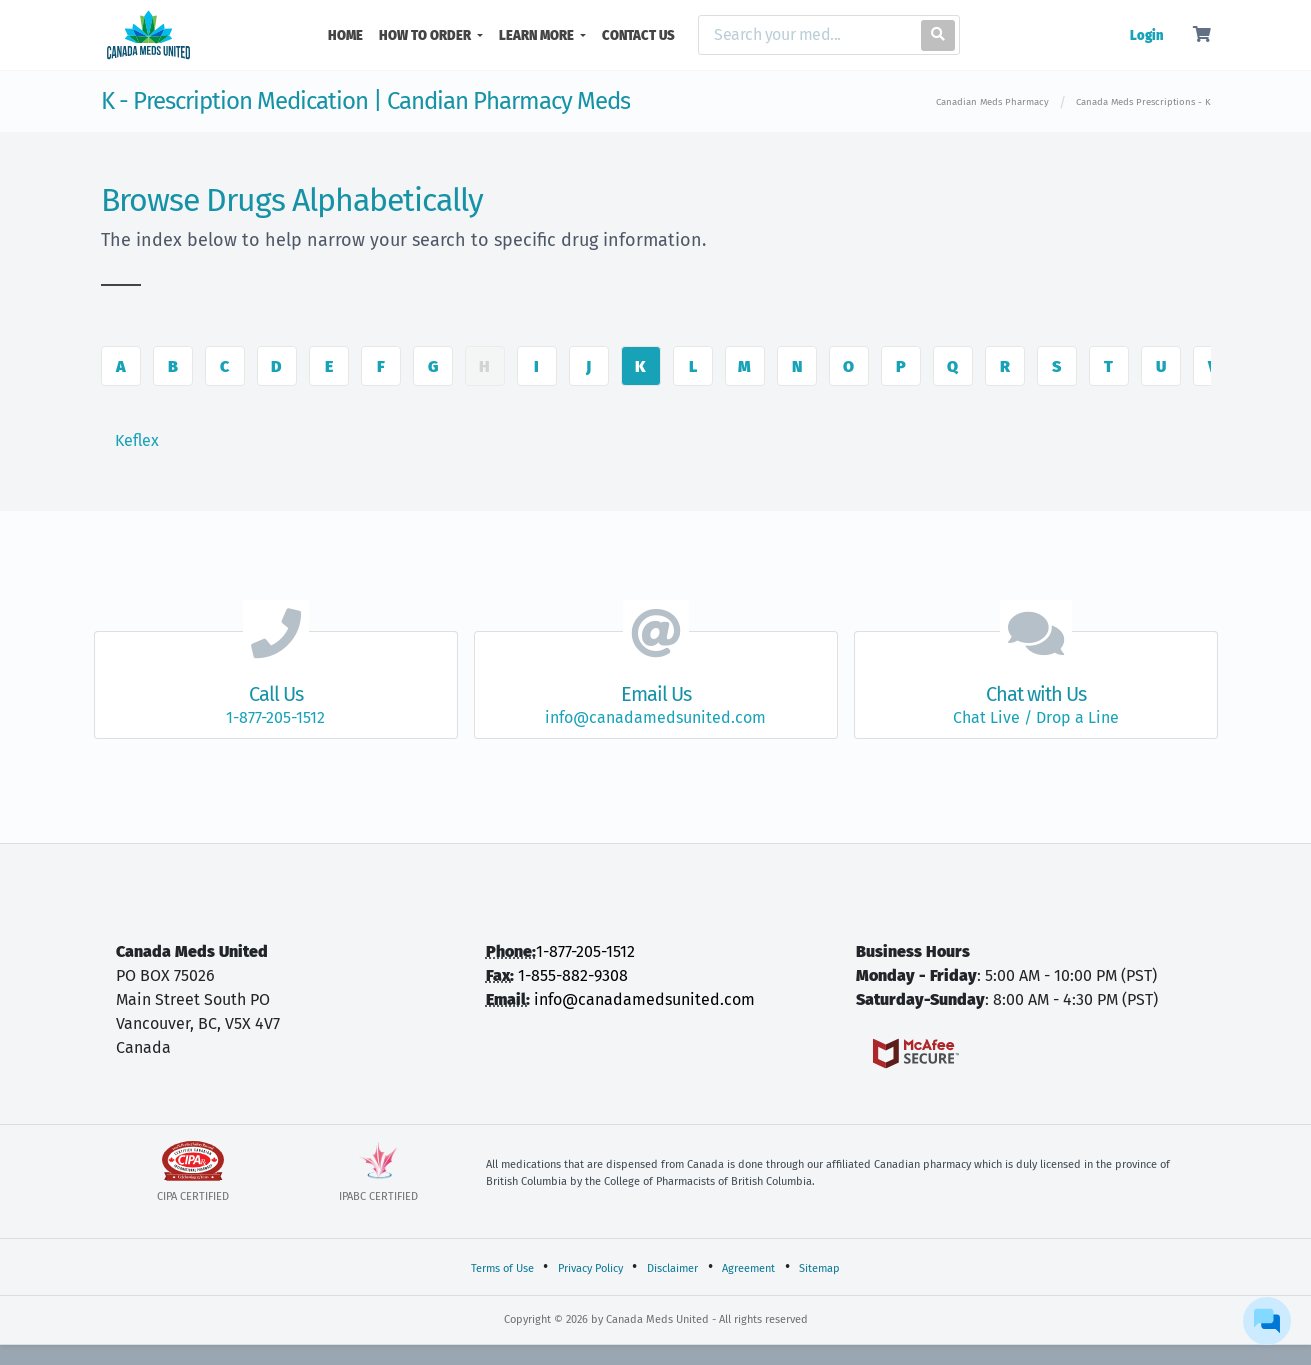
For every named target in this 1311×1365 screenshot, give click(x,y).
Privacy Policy (590, 1268)
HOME (349, 34)
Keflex (137, 440)
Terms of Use (502, 1268)
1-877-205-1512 (585, 951)
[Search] (805, 35)
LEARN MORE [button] (538, 35)
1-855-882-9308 (573, 975)
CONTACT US (638, 35)
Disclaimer (672, 1268)
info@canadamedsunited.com (644, 999)
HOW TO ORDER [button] (426, 35)
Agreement (748, 1268)
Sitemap (819, 1268)
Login (1146, 35)
